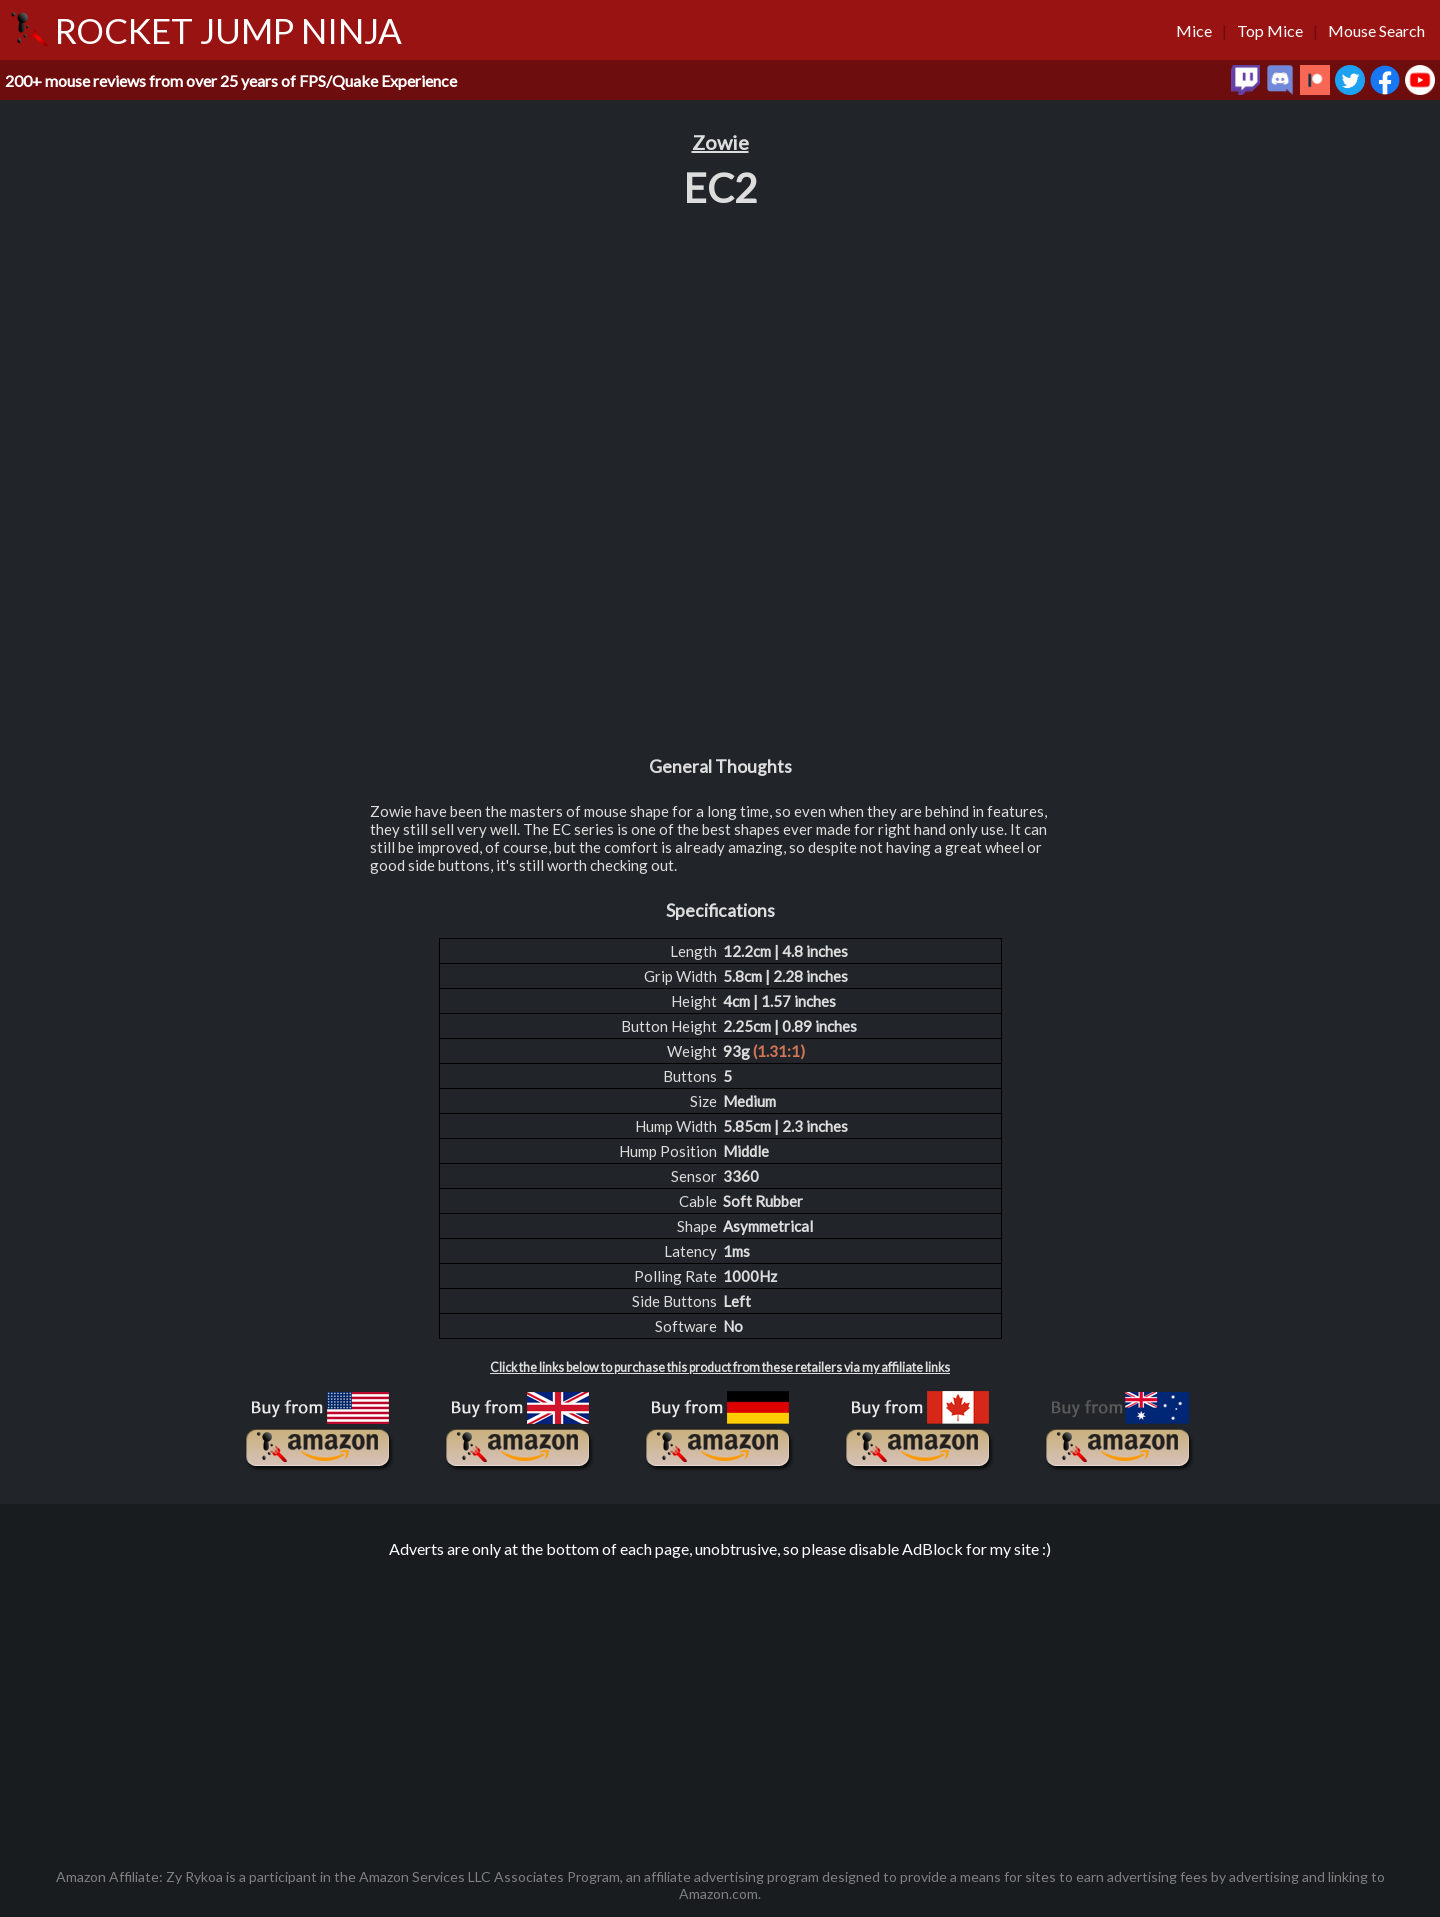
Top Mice (1270, 30)
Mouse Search (1376, 30)
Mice (1194, 30)
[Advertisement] (720, 1703)
